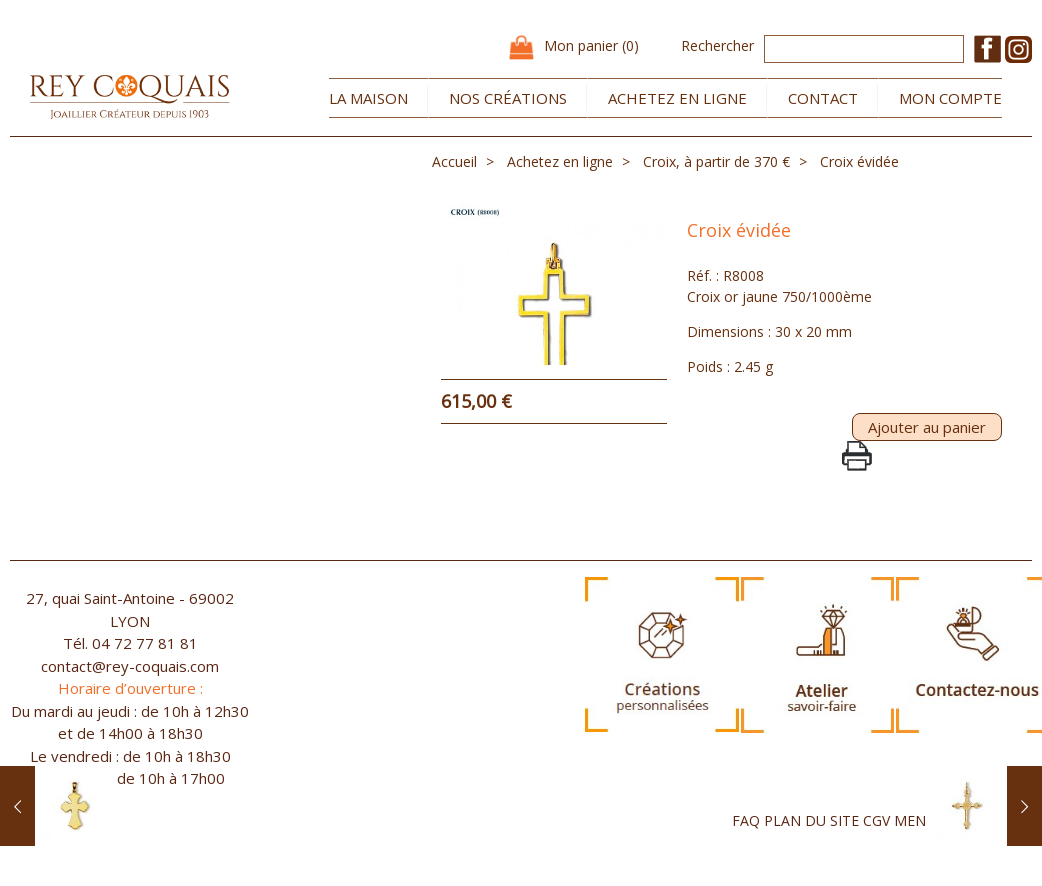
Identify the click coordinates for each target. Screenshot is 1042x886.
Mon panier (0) (591, 45)
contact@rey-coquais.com (130, 690)
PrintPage (857, 480)
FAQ (746, 844)
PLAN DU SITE (811, 844)
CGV (876, 844)
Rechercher (717, 45)
